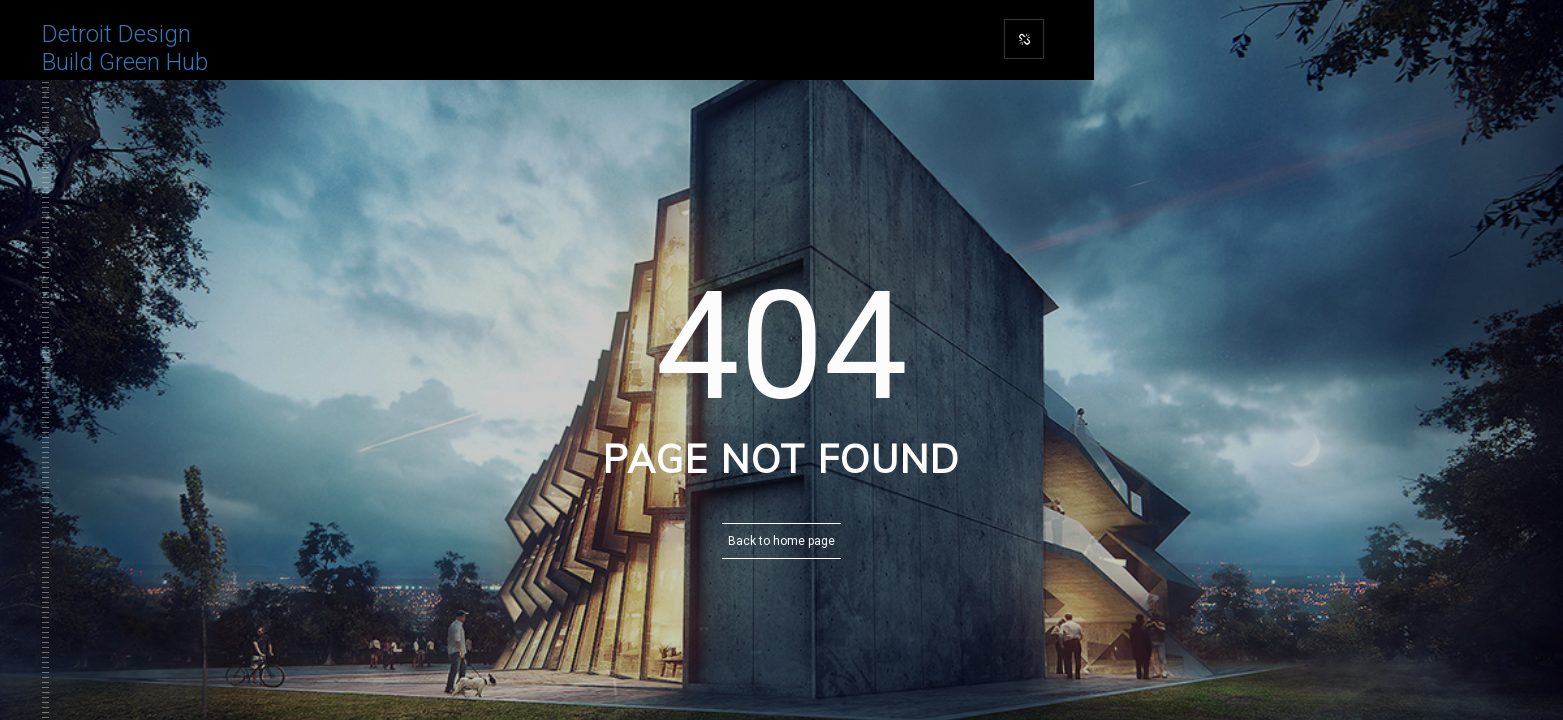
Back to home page (781, 541)
